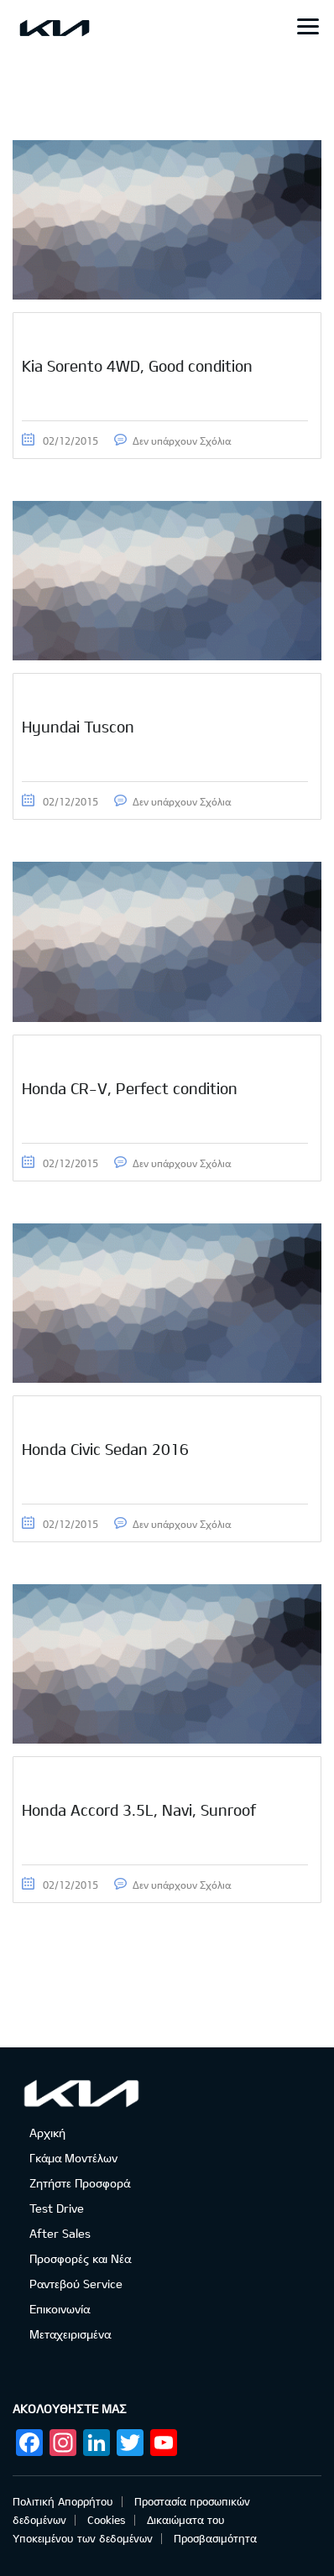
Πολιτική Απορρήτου (63, 2501)
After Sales (60, 2233)
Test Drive (56, 2208)
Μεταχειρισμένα (70, 2334)
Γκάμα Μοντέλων (73, 2158)
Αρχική (47, 2132)
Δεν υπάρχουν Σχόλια (182, 440)
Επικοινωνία (59, 2309)
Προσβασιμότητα (215, 2538)
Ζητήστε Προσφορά (79, 2183)
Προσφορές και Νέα (80, 2258)
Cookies (106, 2519)
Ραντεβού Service (76, 2283)
